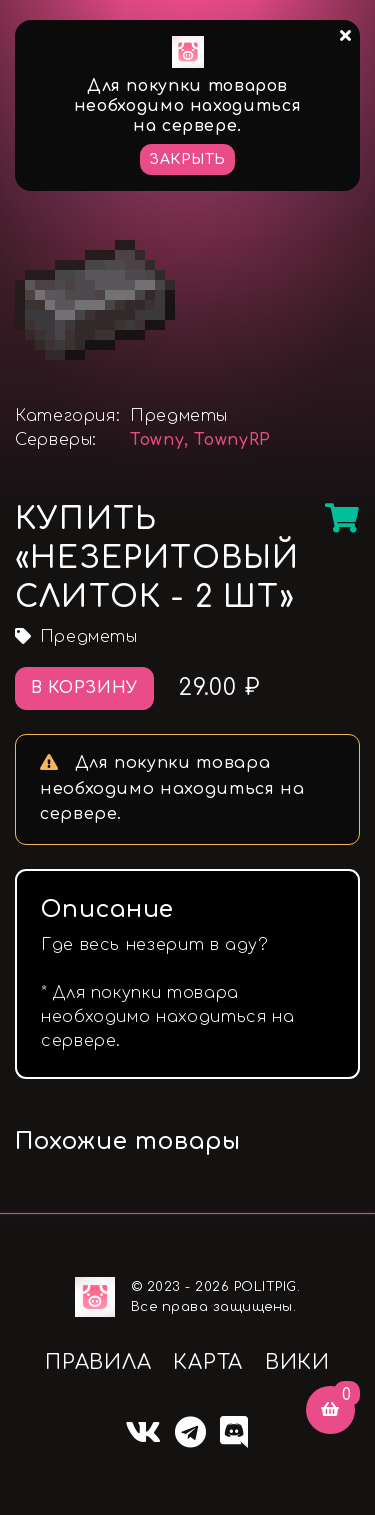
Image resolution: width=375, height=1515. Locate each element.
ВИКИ (297, 1362)
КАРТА (208, 1362)
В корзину (84, 688)
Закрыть (187, 159)
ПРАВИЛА (98, 1362)
